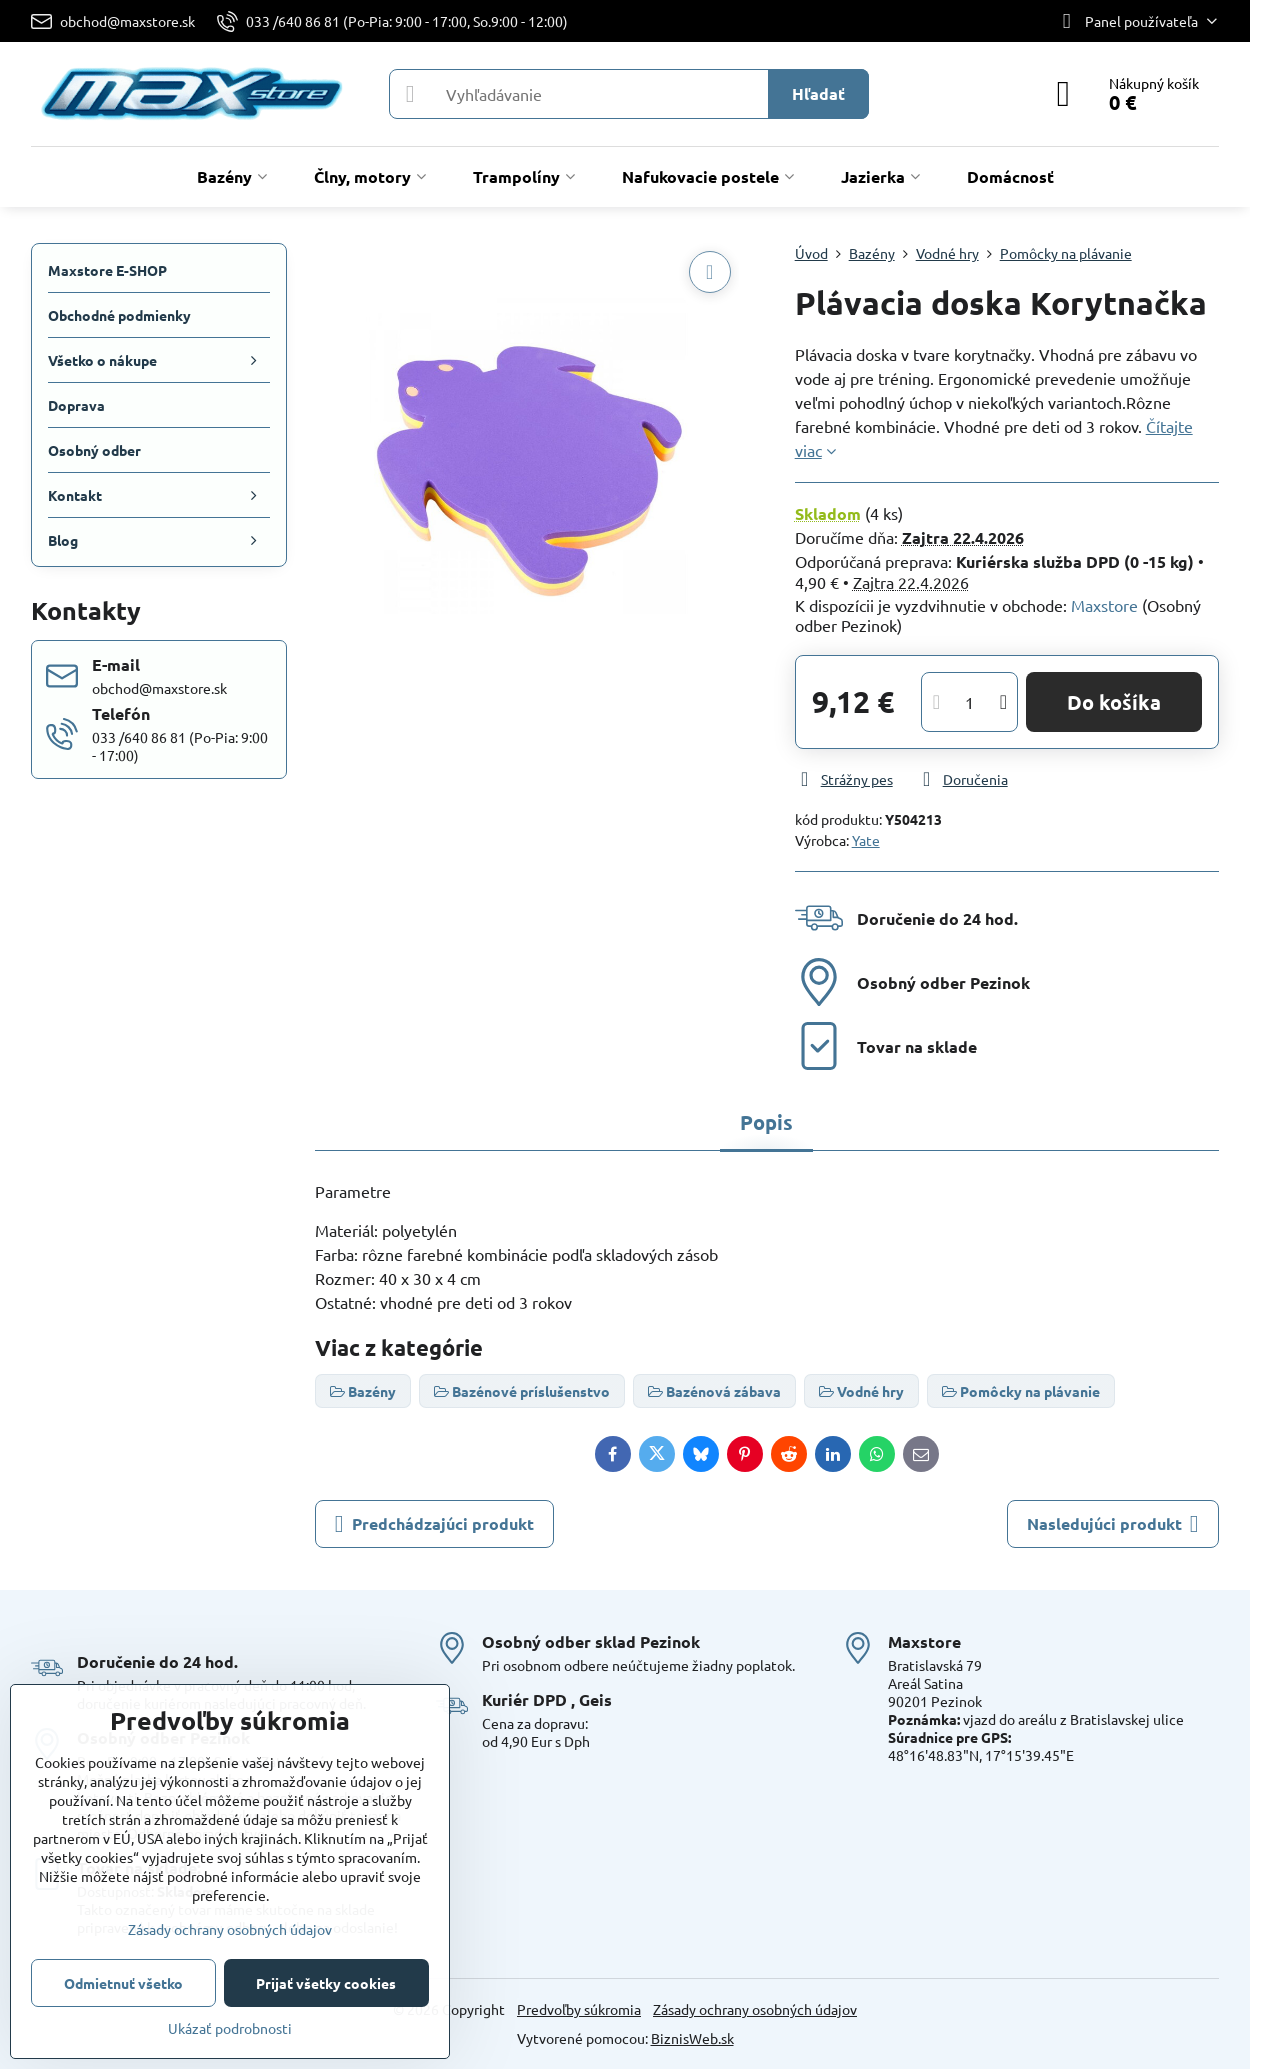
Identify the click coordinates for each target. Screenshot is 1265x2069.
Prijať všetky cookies (326, 1983)
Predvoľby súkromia (579, 2009)
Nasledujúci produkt (1113, 1524)
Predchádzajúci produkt (434, 1524)
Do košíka (1114, 702)
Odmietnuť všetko (123, 1983)
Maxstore (1104, 605)
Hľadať (818, 93)
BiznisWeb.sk (692, 2038)
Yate (866, 840)
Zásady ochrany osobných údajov (755, 2009)
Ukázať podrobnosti (230, 2028)
